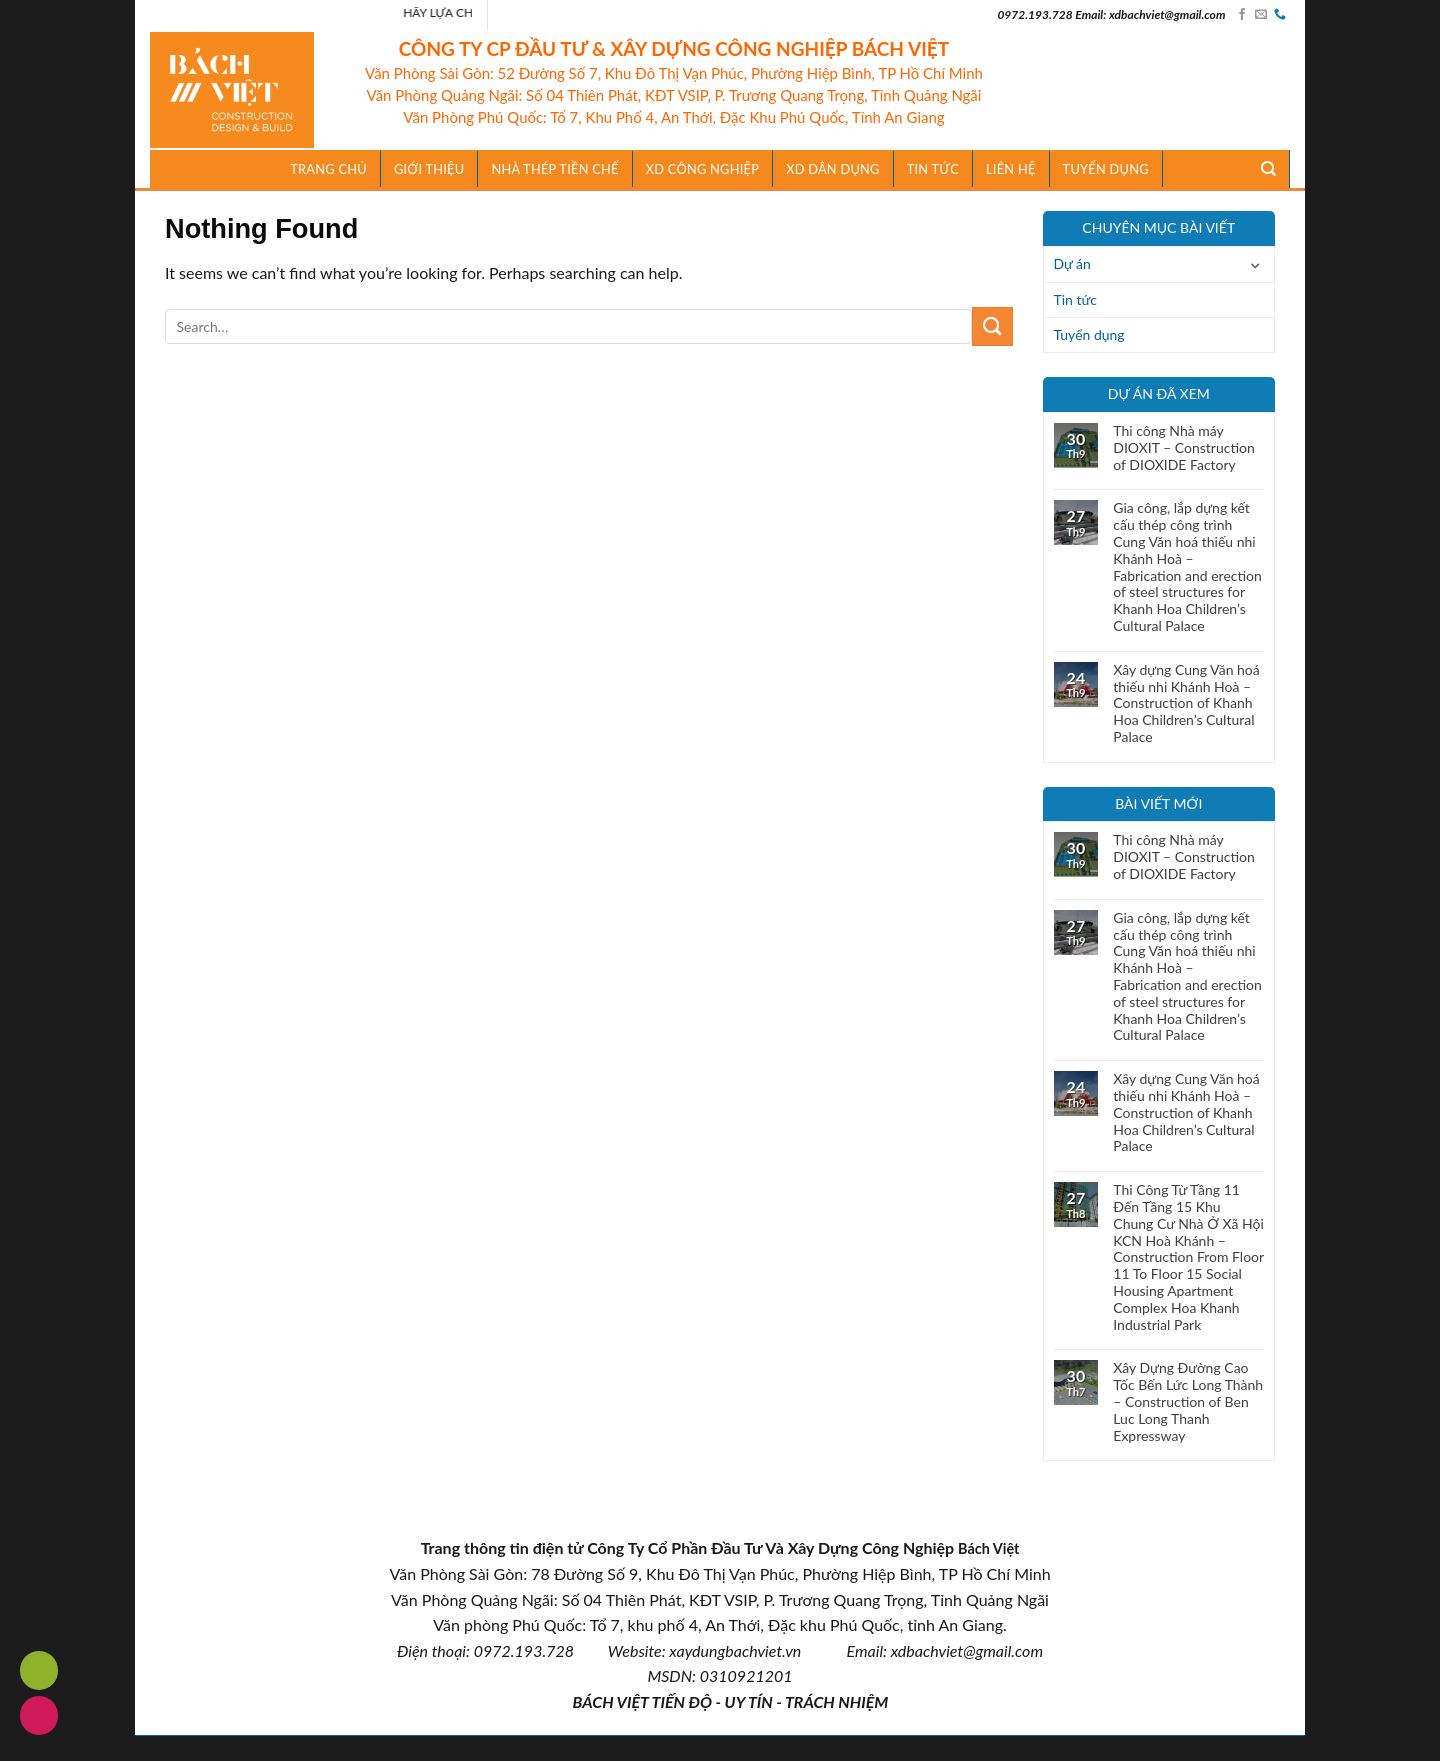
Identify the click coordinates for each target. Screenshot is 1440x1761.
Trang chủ (328, 169)
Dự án (1072, 263)
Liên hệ (1011, 169)
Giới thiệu (429, 169)
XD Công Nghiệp (702, 169)
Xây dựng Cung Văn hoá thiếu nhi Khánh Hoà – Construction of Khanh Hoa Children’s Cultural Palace (1186, 703)
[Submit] (992, 326)
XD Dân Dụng (833, 169)
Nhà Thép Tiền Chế (554, 169)
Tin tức (1076, 299)
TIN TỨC (933, 169)
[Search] (1269, 169)
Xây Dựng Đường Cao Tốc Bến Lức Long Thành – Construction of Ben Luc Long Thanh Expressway (1188, 1401)
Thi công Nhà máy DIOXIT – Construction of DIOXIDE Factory (1184, 448)
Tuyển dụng (1106, 169)
